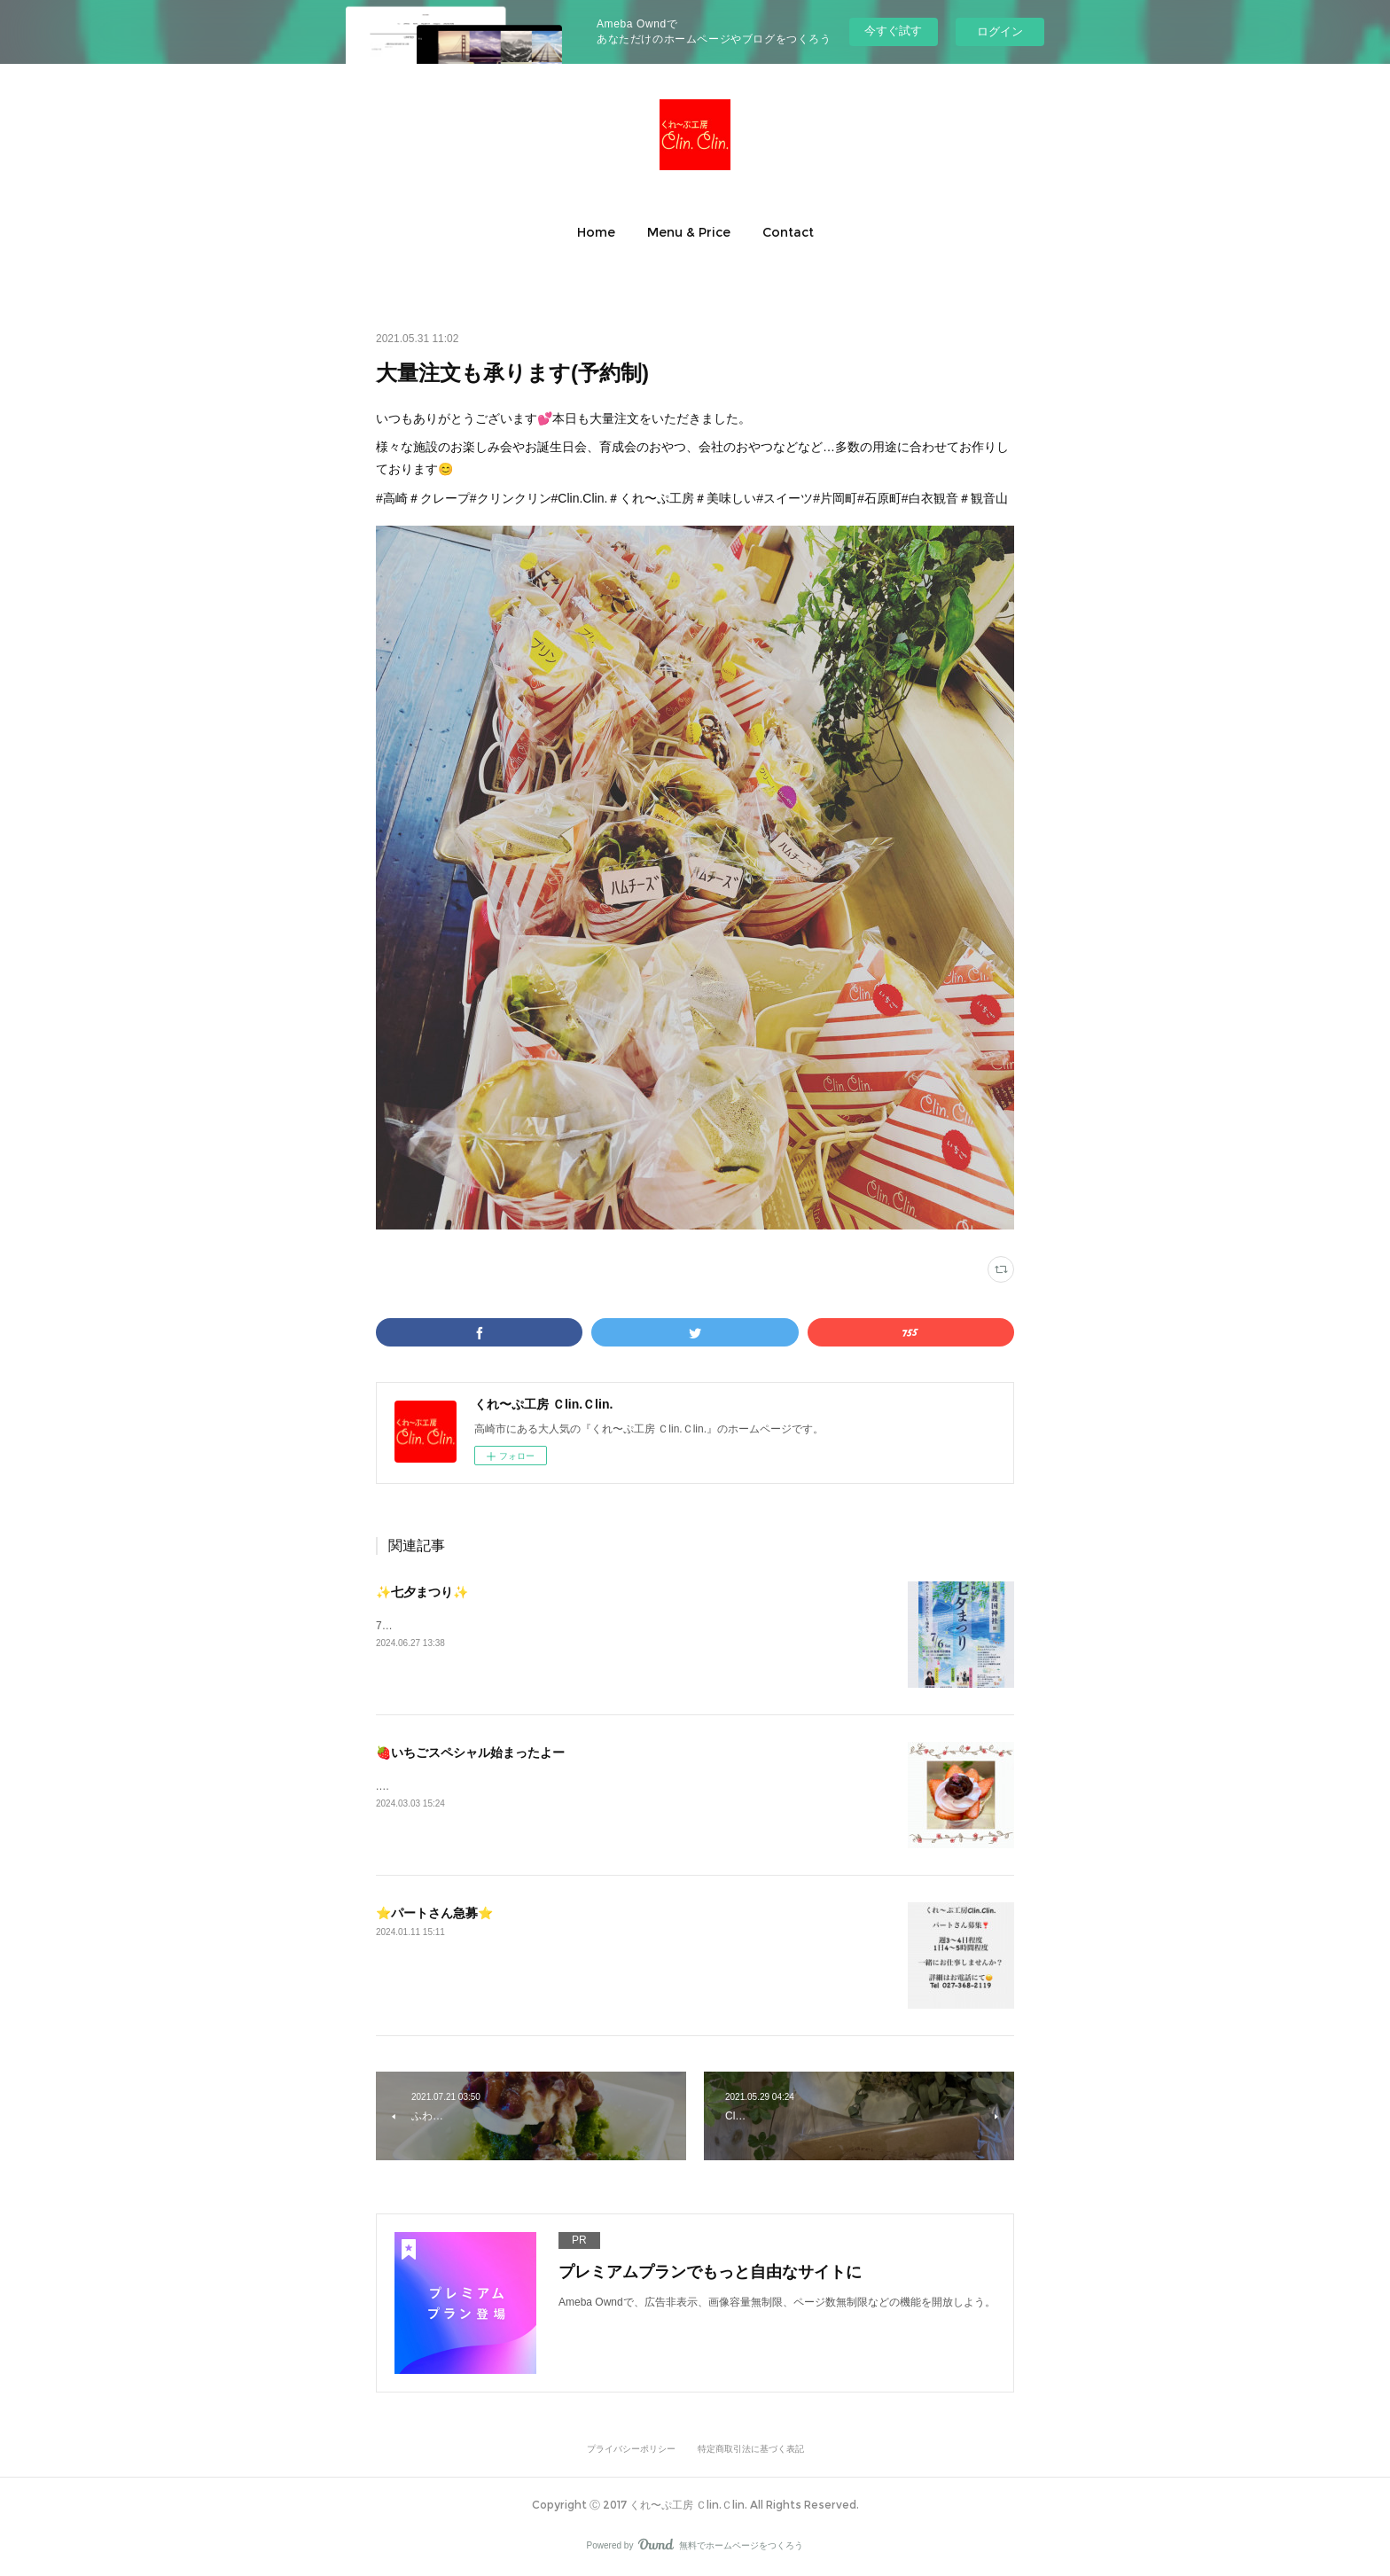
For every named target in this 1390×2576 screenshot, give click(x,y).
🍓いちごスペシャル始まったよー (470, 1752)
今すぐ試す (893, 30)
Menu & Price (688, 232)
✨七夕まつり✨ (422, 1592)
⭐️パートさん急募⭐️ (434, 1913)
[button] (596, 232)
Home (596, 232)
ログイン (1000, 31)
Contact (788, 232)
